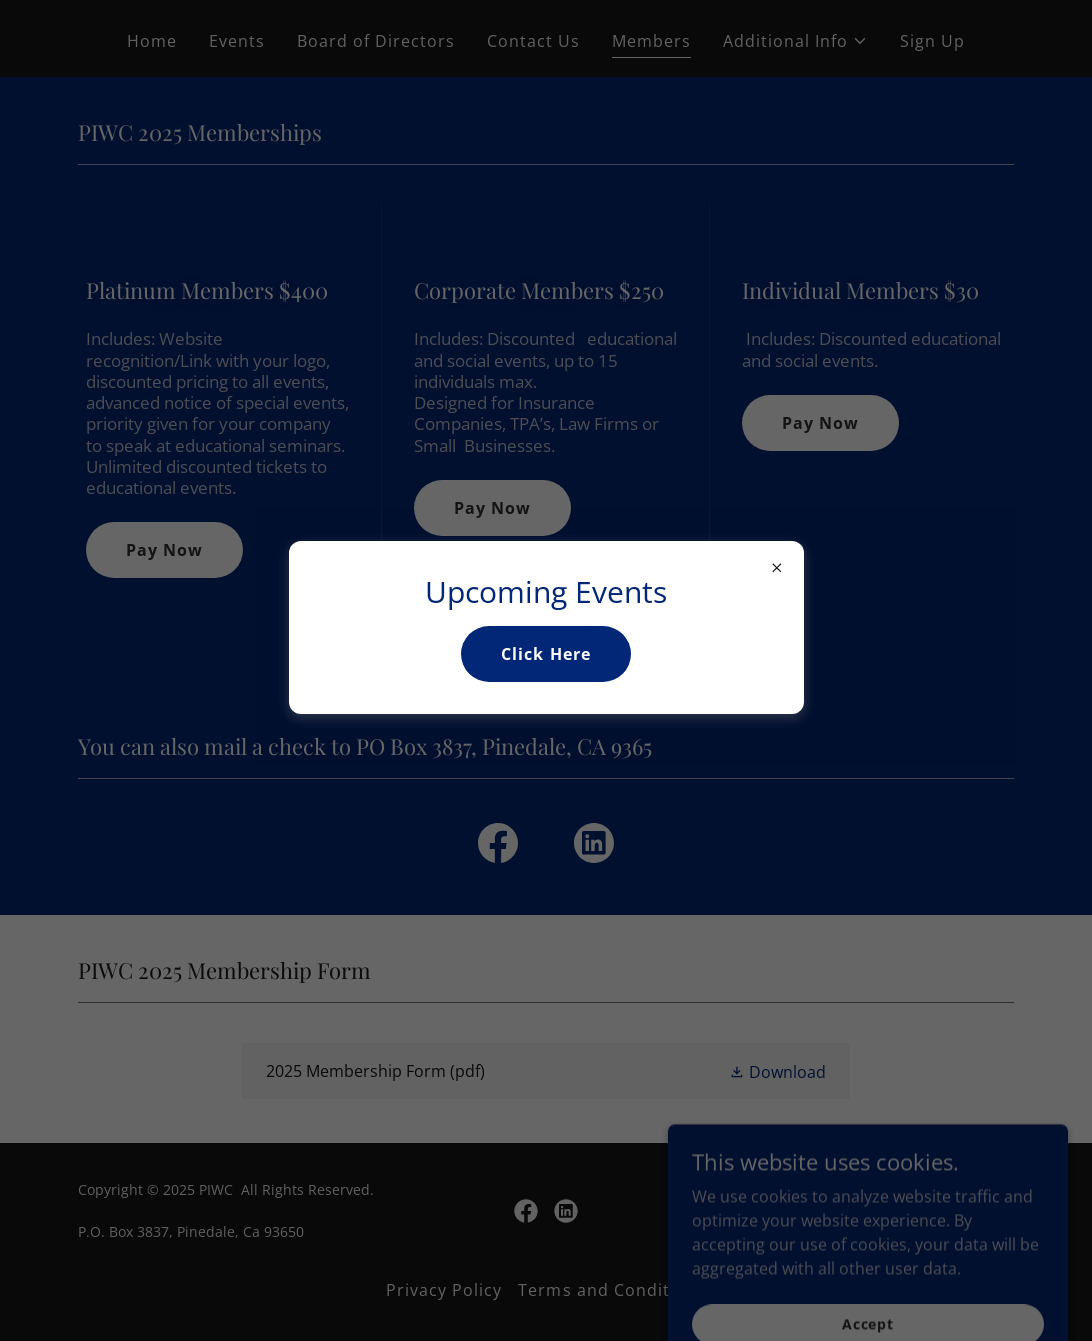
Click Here (545, 654)
